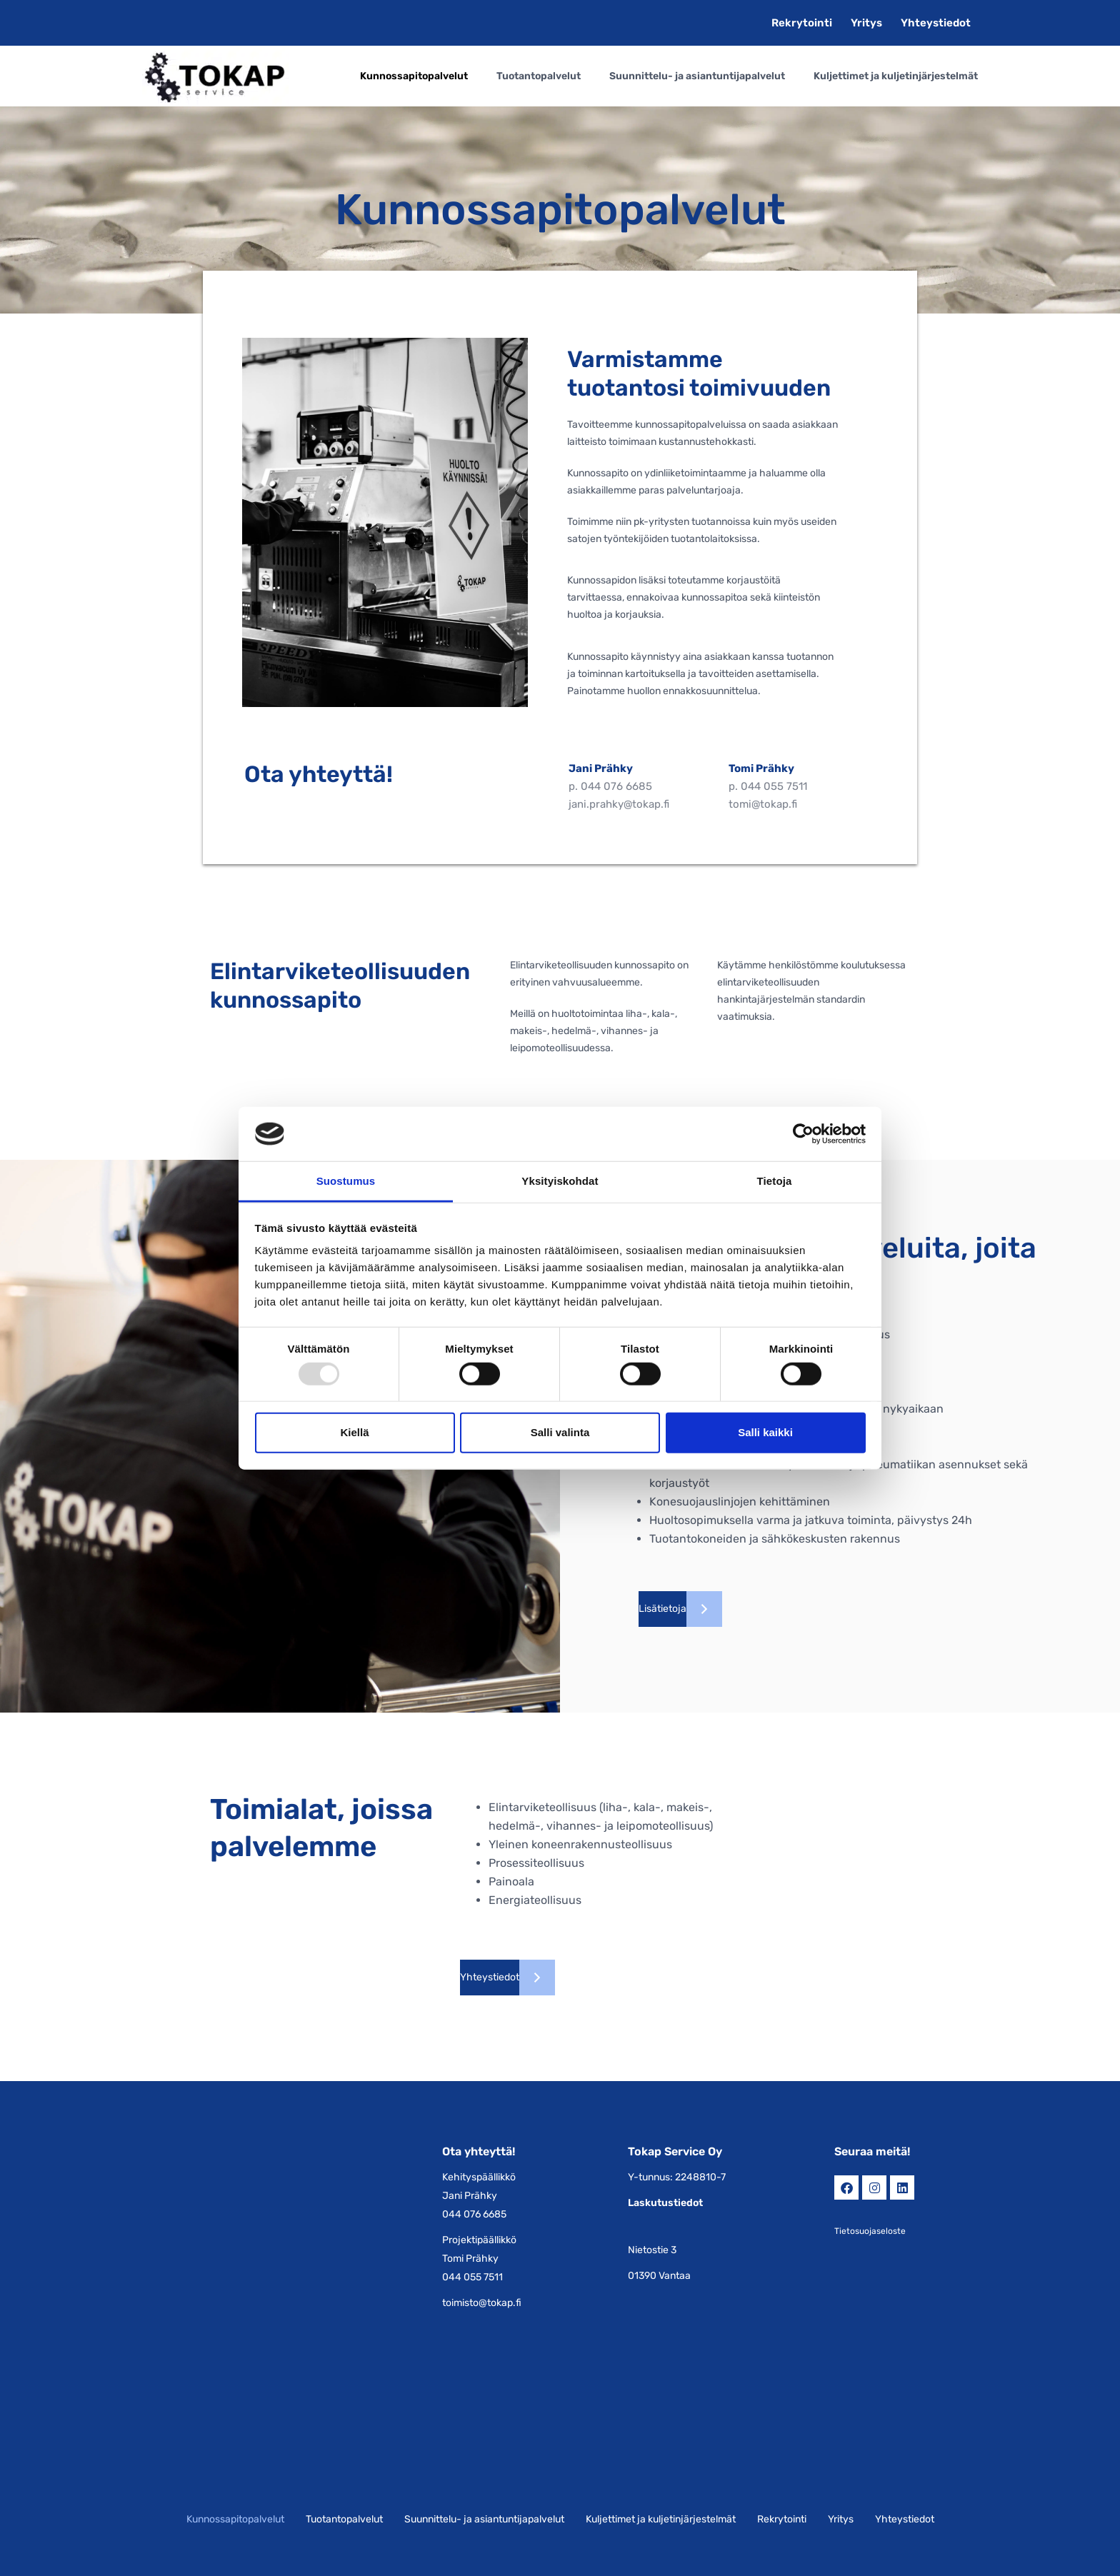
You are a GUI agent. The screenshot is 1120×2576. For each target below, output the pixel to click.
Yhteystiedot (936, 22)
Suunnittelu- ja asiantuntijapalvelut (697, 76)
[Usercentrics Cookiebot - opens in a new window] (803, 1134)
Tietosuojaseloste (870, 2231)
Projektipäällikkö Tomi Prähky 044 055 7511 (479, 2258)
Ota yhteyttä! (478, 2151)
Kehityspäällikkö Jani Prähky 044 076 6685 (479, 2195)
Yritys (866, 22)
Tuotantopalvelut (538, 76)
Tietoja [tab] (774, 1181)
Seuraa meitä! (872, 2151)
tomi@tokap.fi (763, 804)
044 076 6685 (616, 786)
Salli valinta (560, 1432)
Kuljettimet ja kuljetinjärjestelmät (896, 76)
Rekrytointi (801, 22)
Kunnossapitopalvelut (414, 76)
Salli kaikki (765, 1432)
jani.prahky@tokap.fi (619, 804)
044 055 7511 (774, 786)
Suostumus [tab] (346, 1181)
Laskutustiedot (665, 2203)
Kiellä (354, 1432)
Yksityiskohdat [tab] (559, 1181)
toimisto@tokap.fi (481, 2303)
